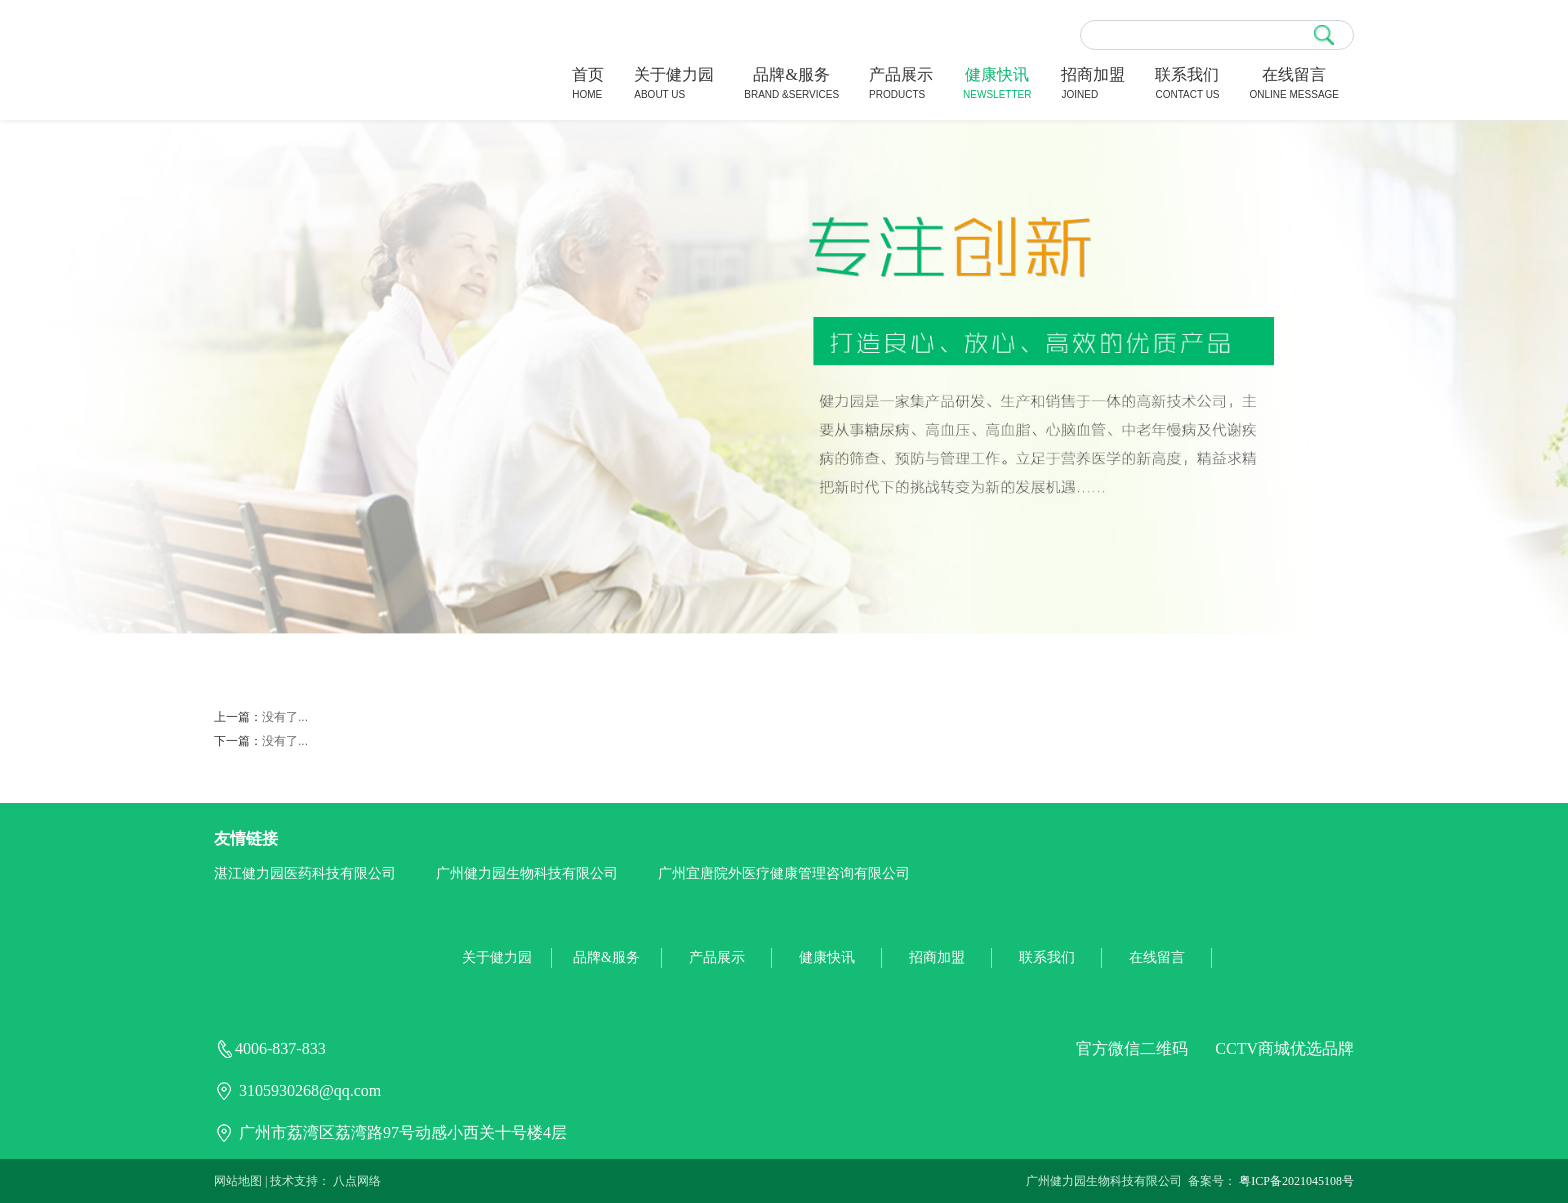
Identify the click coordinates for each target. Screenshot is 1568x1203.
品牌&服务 (791, 85)
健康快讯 (997, 85)
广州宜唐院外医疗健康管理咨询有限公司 (784, 873)
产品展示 (901, 85)
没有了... (285, 717)
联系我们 (1187, 85)
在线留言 (1294, 85)
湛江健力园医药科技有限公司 (305, 873)
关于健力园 (674, 85)
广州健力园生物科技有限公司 (527, 873)
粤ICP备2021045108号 (1296, 1181)
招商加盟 (1093, 85)
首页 (588, 85)
